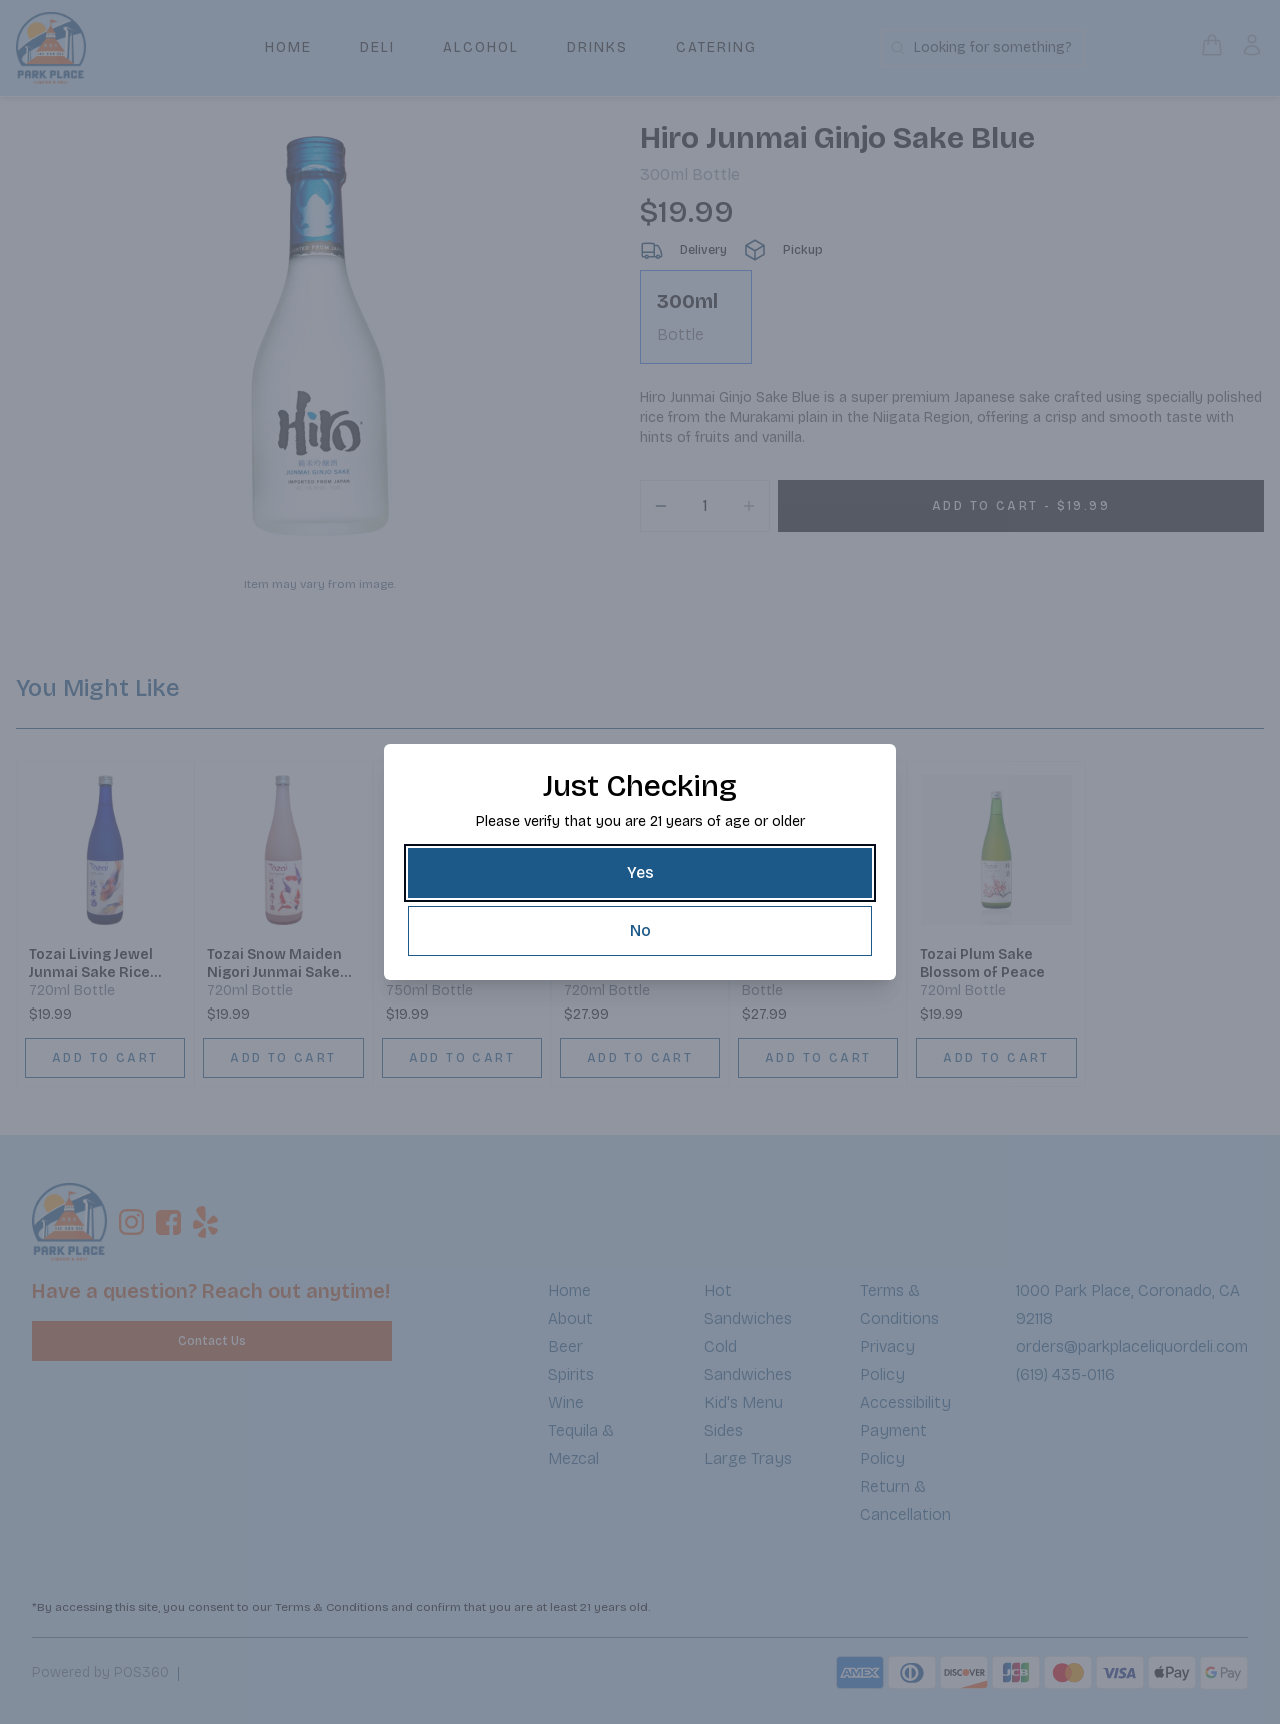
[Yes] (640, 873)
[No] (640, 931)
